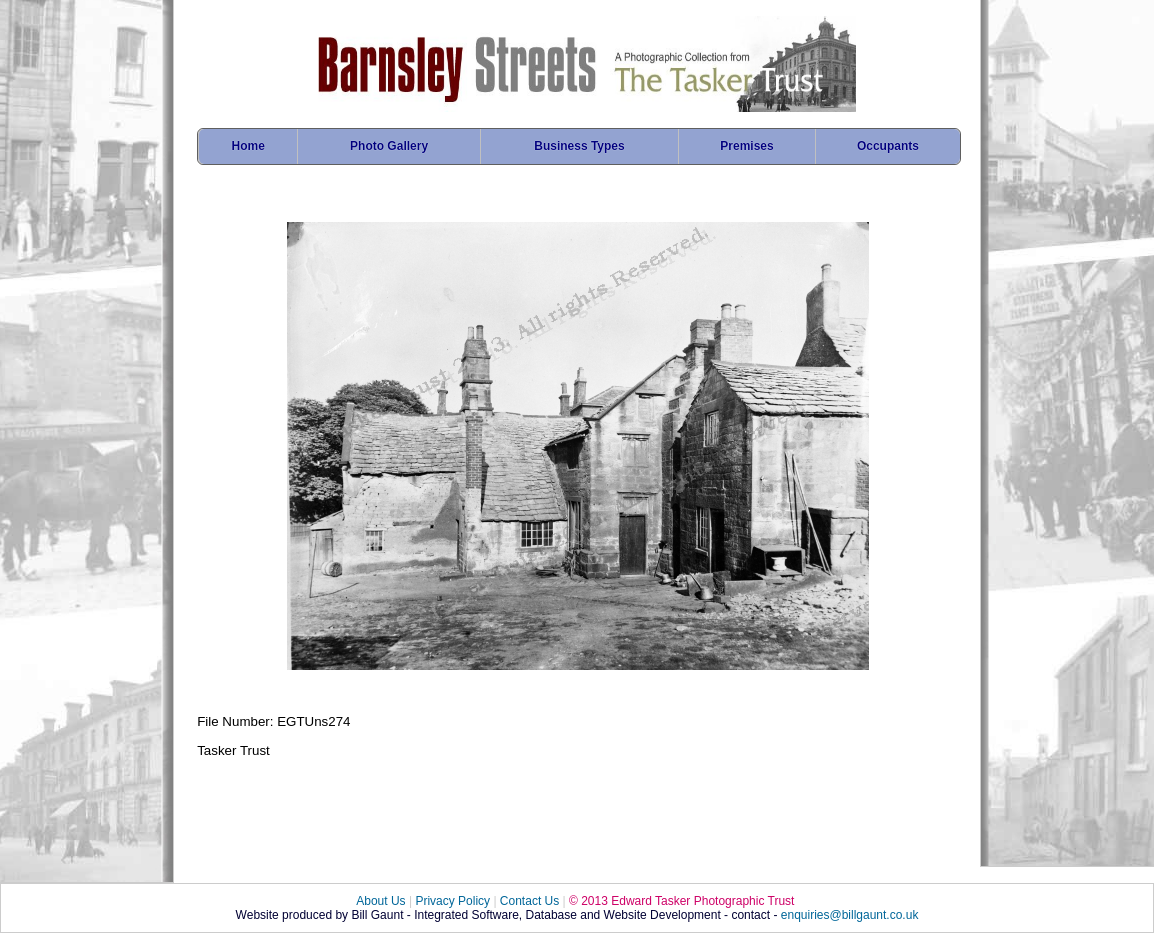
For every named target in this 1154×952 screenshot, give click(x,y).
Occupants (888, 146)
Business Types (579, 146)
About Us (380, 901)
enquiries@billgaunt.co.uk (850, 915)
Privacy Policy (452, 901)
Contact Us (529, 901)
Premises (746, 146)
